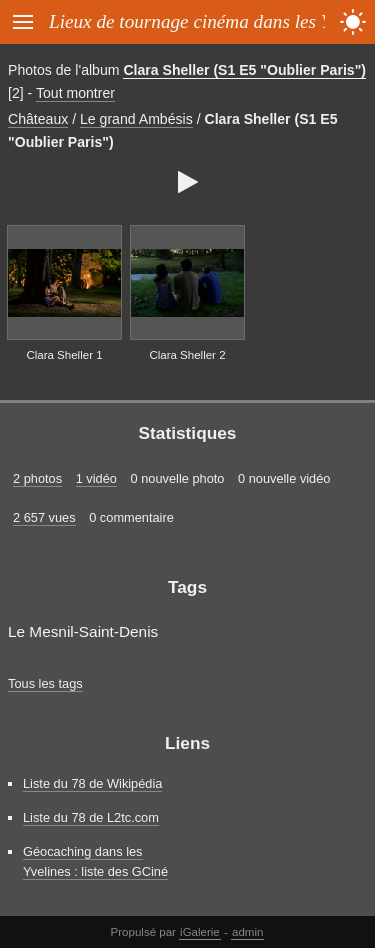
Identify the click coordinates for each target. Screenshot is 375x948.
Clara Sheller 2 (187, 355)
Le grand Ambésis (136, 119)
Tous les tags (45, 683)
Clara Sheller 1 (64, 355)
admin (247, 932)
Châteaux (38, 119)
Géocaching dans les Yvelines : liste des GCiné (95, 861)
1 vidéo (96, 478)
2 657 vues (44, 517)
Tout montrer (75, 93)
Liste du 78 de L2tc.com (91, 817)
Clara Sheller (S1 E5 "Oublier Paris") (244, 70)
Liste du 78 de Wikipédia (92, 783)
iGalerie (200, 932)
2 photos (37, 478)
